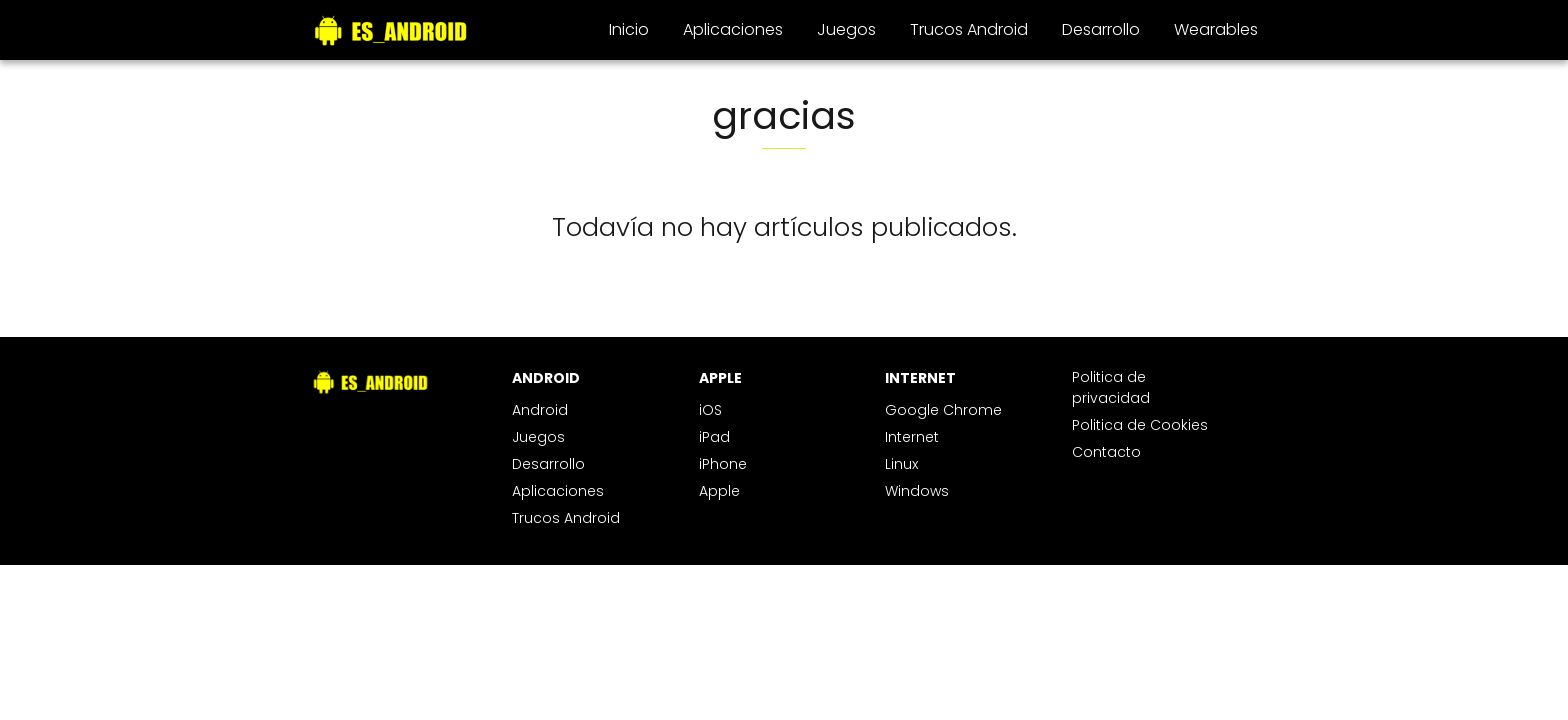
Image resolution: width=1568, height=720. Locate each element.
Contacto (1106, 452)
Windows (917, 491)
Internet (912, 437)
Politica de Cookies (1140, 425)
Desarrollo (1101, 29)
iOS (710, 410)
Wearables (1216, 29)
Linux (901, 464)
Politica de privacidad (1111, 387)
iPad (714, 437)
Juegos (846, 29)
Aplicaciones (733, 29)
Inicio (629, 29)
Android (540, 410)
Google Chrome (943, 410)
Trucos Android (969, 29)
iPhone (723, 464)
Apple (719, 491)
